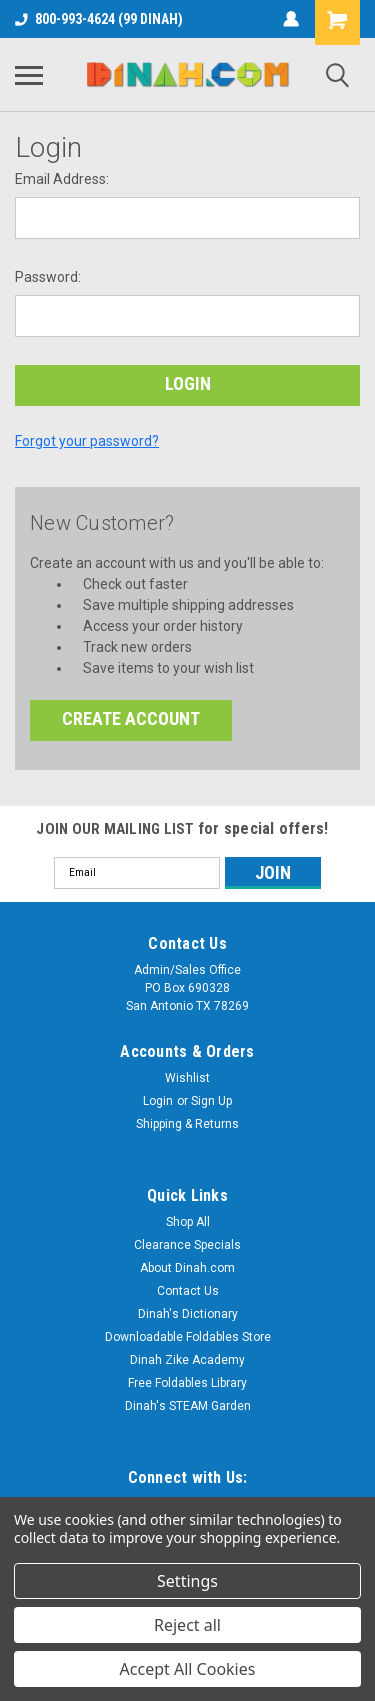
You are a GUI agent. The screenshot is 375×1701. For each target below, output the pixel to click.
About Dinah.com (187, 1268)
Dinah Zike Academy (187, 1360)
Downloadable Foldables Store (188, 1337)
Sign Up (211, 1101)
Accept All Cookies (188, 1669)
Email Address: (62, 179)
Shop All (188, 1222)
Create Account (131, 718)
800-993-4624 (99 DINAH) (99, 19)
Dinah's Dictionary (188, 1314)
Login (158, 1101)
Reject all (187, 1625)
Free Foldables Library (187, 1383)
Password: (48, 277)
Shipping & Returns (187, 1124)
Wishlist (187, 1078)
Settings (187, 1581)
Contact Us (188, 1291)
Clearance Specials (187, 1245)
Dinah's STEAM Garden (188, 1406)
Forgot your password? (87, 441)
